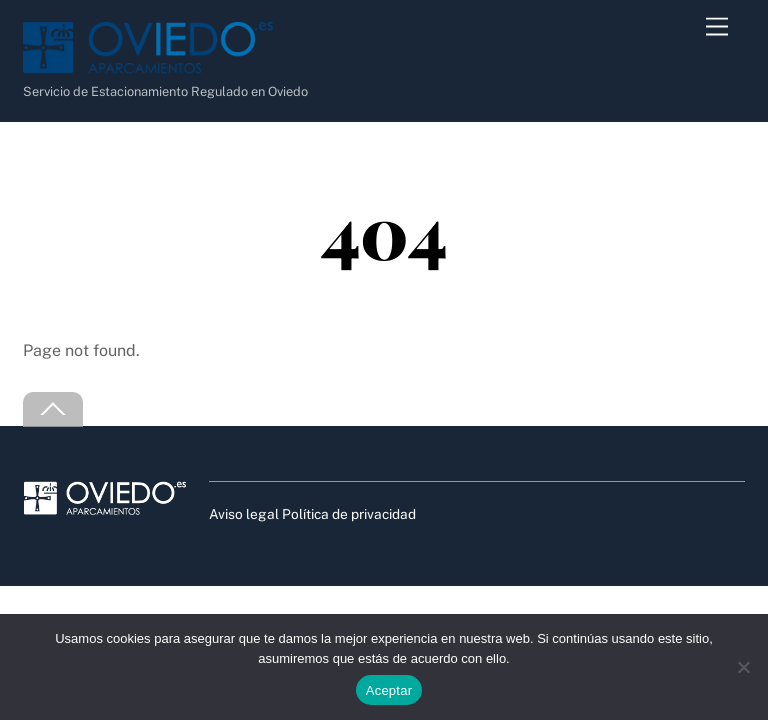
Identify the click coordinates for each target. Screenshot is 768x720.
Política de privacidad (349, 514)
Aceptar (389, 690)
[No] (743, 667)
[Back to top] (53, 409)
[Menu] (717, 27)
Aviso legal (244, 514)
